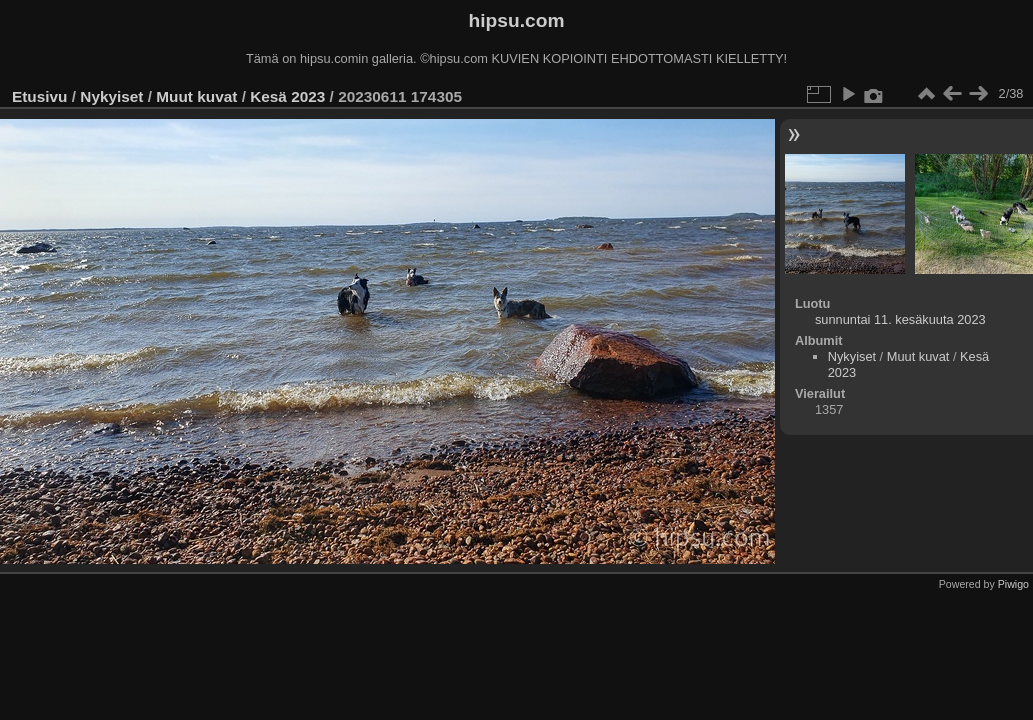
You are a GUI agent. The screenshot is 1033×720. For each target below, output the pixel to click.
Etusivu (39, 96)
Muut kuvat (196, 96)
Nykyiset (111, 96)
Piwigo (1013, 584)
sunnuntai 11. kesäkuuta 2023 (900, 319)
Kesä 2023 (287, 96)
